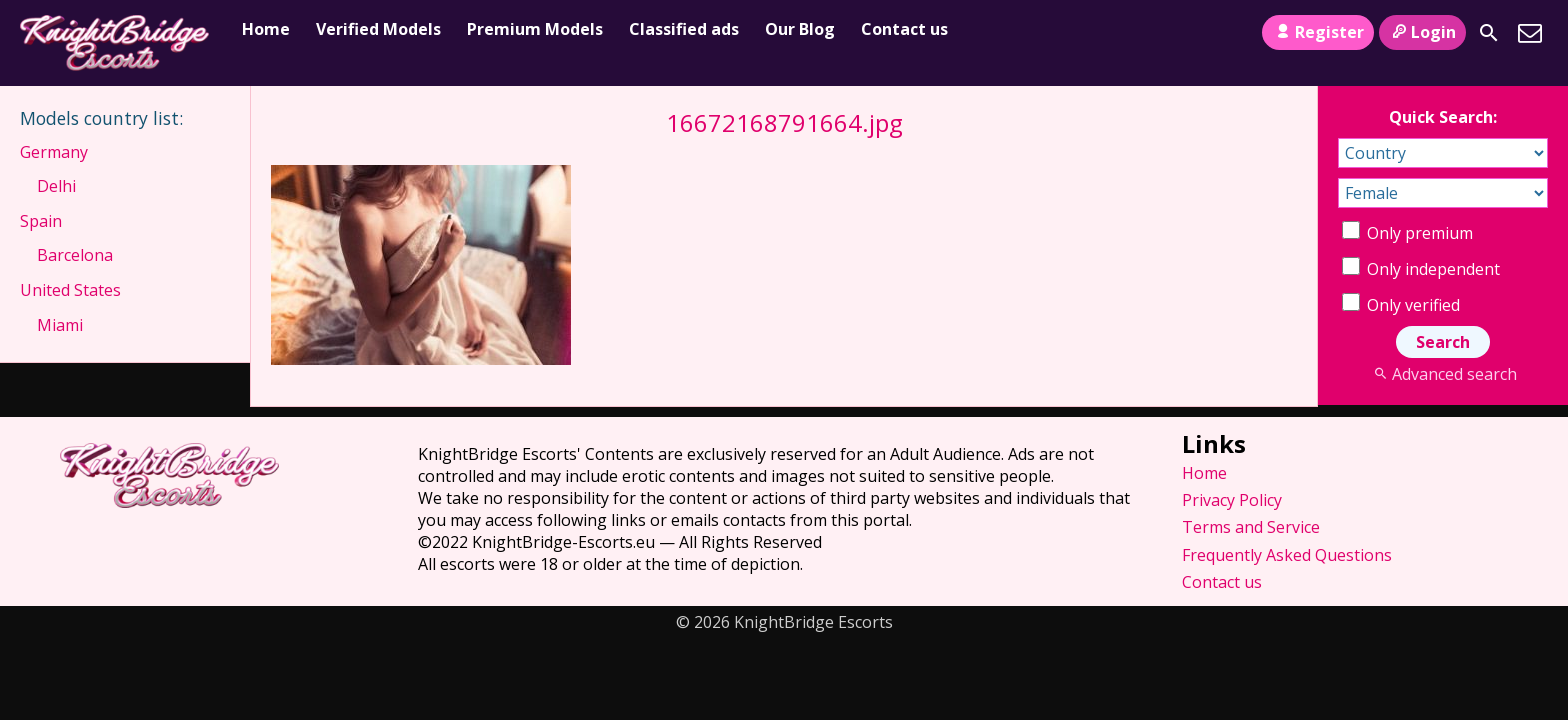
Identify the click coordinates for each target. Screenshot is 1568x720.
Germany (54, 152)
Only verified (1401, 305)
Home (266, 29)
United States (70, 290)
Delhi (56, 186)
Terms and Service (1251, 527)
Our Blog (800, 29)
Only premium (1407, 233)
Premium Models (535, 29)
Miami (60, 325)
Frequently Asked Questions (1287, 555)
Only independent (1421, 269)
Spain (41, 221)
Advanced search (1442, 374)
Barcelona (75, 255)
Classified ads (684, 29)
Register (1317, 32)
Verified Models (378, 29)
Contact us (904, 29)
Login (1422, 32)
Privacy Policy (1232, 500)
